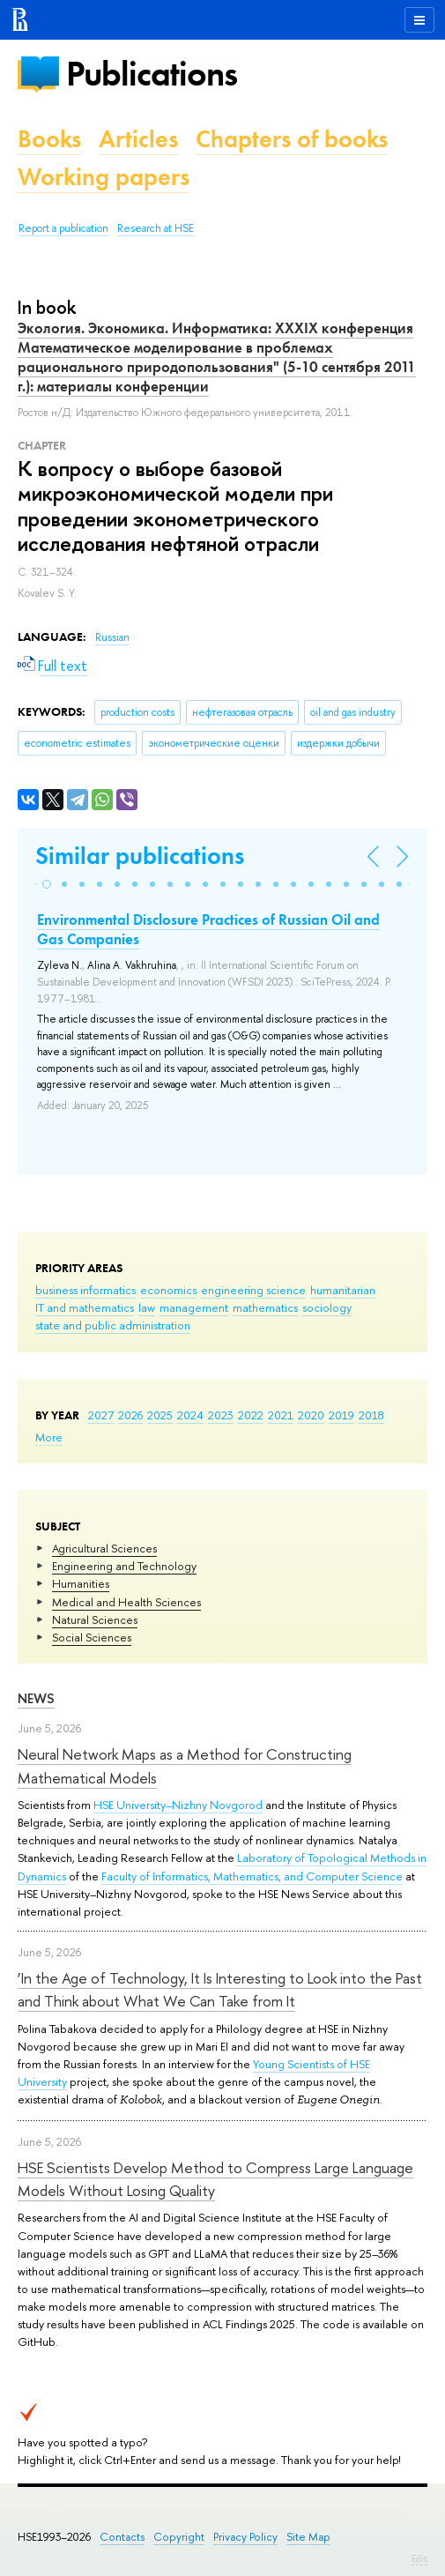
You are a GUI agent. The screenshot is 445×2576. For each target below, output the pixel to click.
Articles (138, 138)
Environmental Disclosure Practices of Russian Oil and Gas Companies (208, 929)
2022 (250, 1415)
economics (168, 1290)
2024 (190, 1415)
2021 (280, 1415)
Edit (419, 2558)
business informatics (85, 1290)
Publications (151, 73)
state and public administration (112, 1325)
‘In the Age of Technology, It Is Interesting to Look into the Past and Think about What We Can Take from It (220, 1989)
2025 (160, 1415)
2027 (101, 1415)
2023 (221, 1415)
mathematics (265, 1307)
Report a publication (63, 228)
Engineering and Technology (124, 1566)
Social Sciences (91, 1637)
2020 (311, 1415)
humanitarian (342, 1290)
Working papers (103, 176)
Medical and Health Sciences (126, 1602)
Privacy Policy (245, 2536)
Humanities (80, 1583)
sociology (327, 1307)
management (193, 1307)
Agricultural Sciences (104, 1548)
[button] (47, 884)
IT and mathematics (84, 1307)
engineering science (253, 1290)
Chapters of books (292, 138)
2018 (371, 1415)
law (146, 1307)
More (49, 1437)
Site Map (308, 2536)
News (36, 1698)
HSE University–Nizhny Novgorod (178, 1805)
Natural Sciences (94, 1619)
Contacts (122, 2536)
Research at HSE (155, 228)
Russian (112, 637)
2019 (341, 1415)
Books (49, 138)
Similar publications (139, 855)
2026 (130, 1415)
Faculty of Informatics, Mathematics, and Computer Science (252, 1876)
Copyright (178, 2536)
